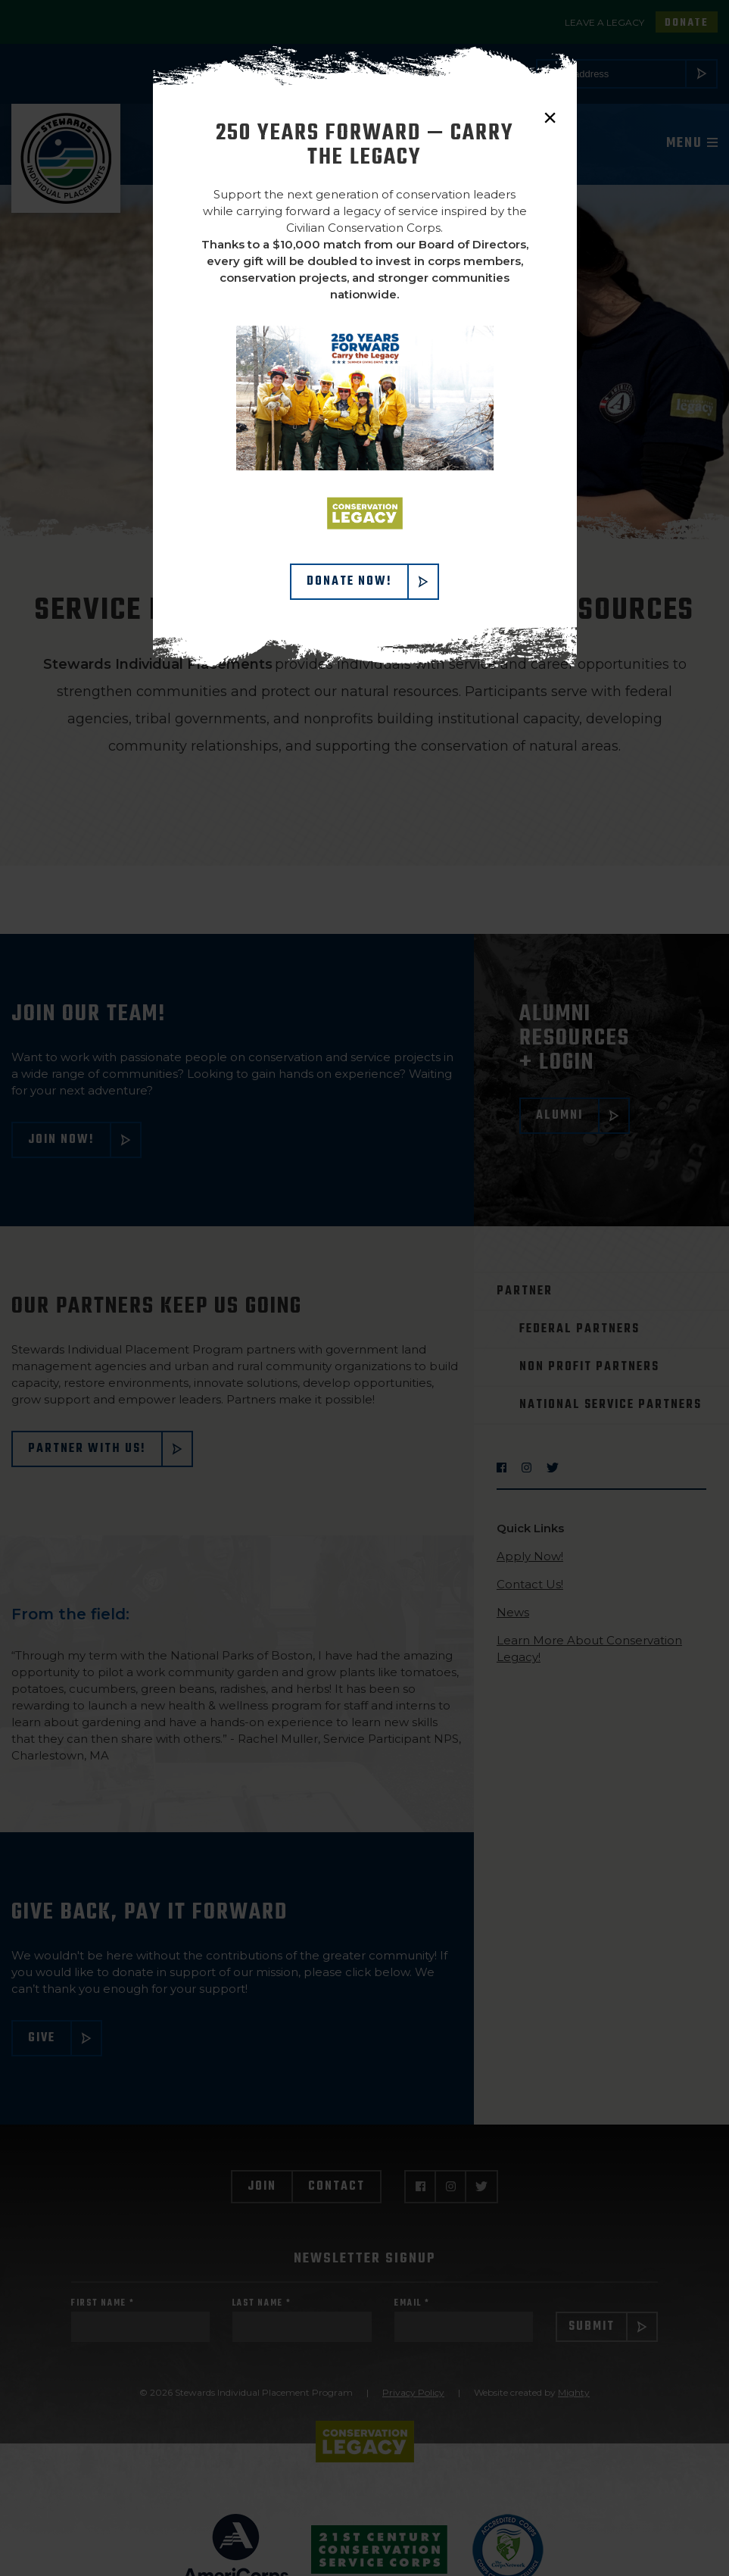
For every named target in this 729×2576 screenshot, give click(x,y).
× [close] (550, 117)
